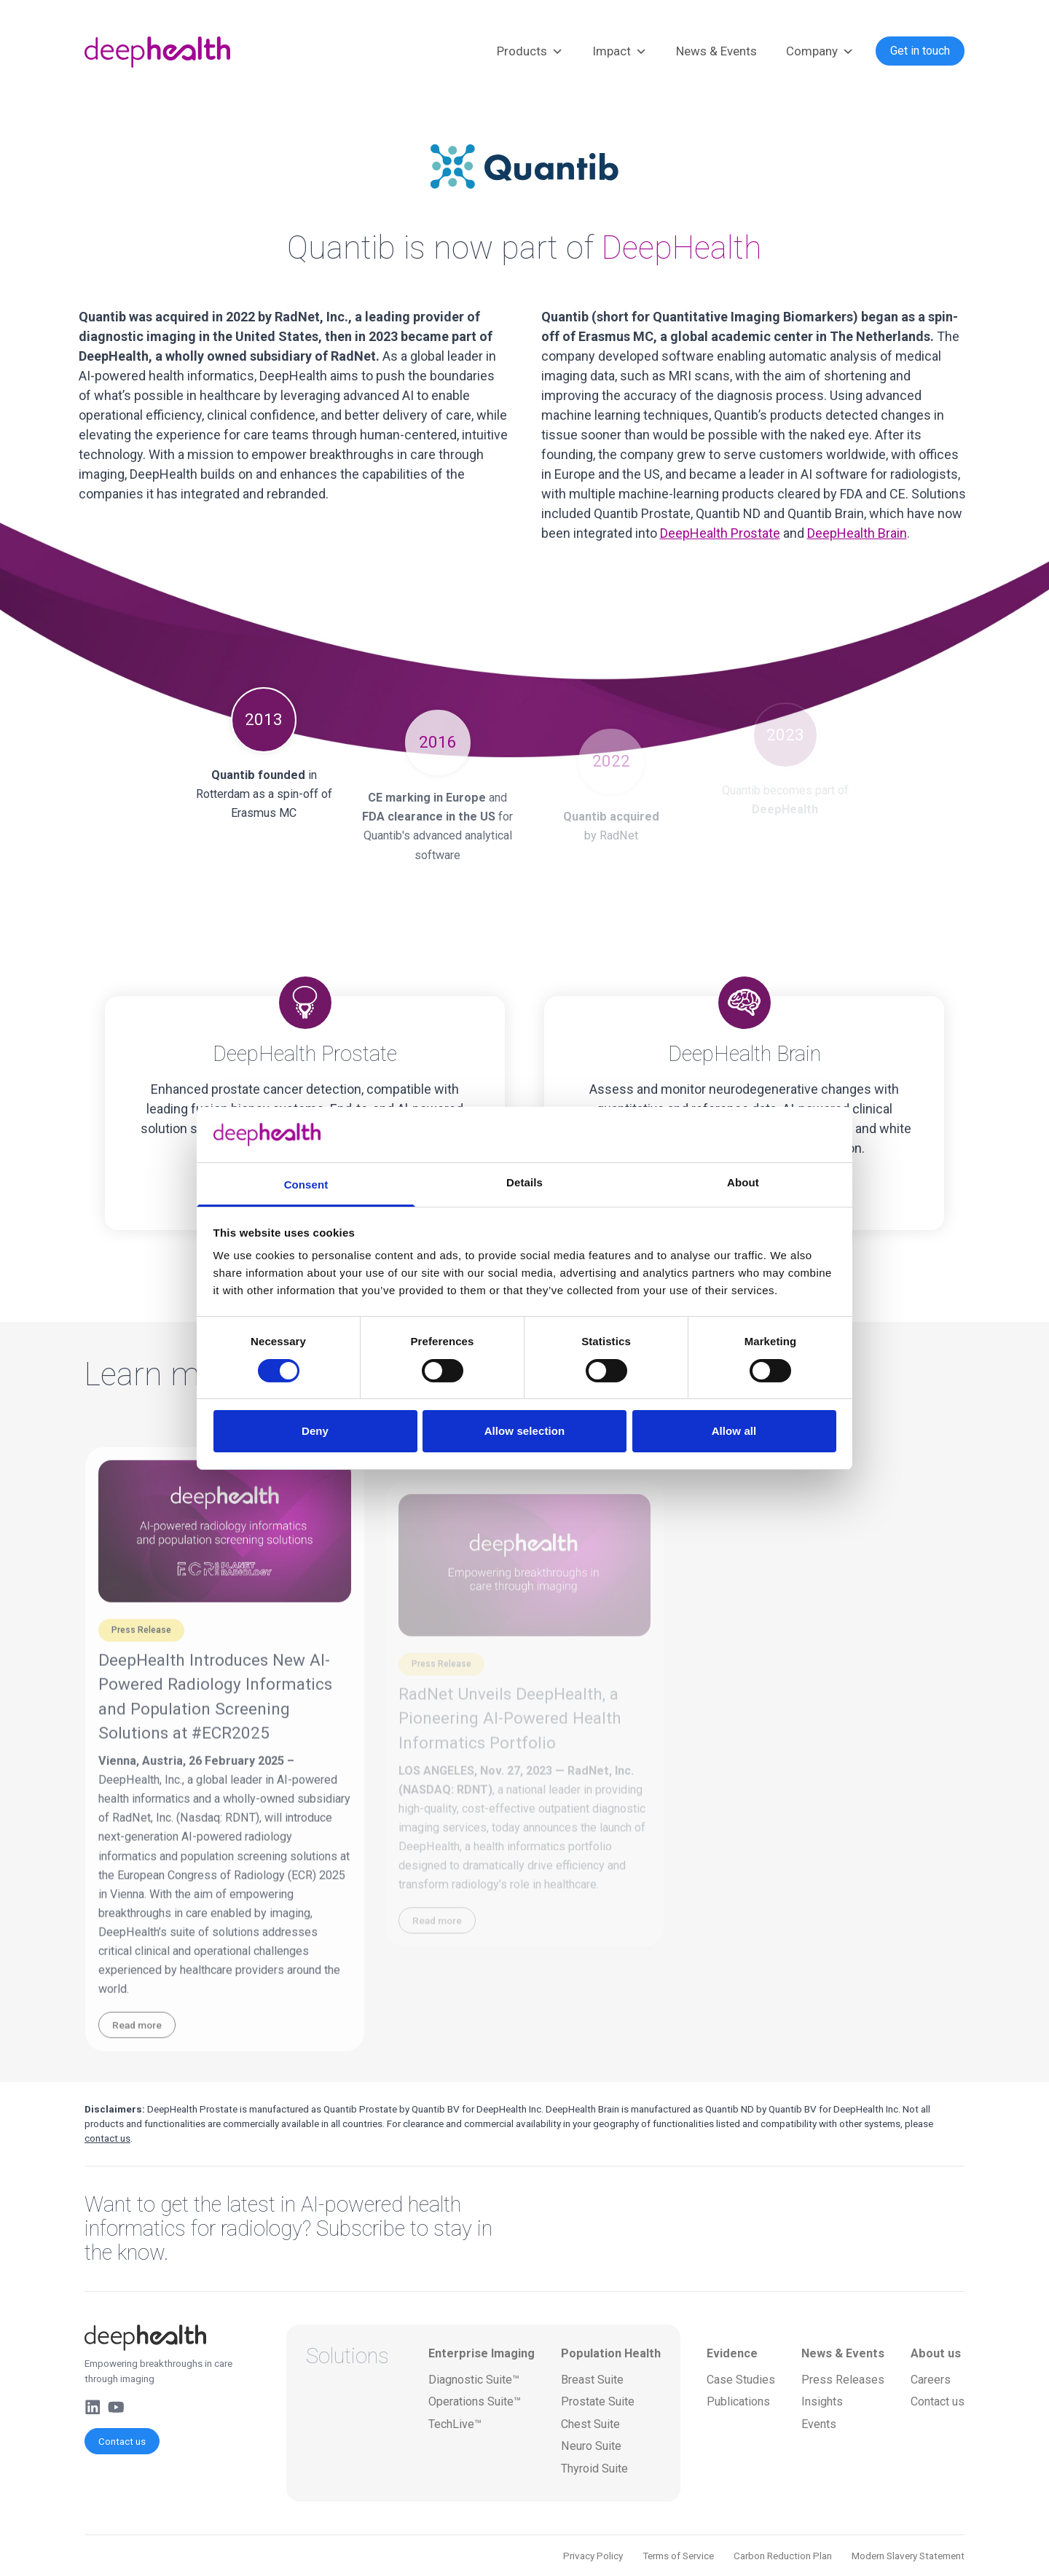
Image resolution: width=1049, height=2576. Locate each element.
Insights (822, 2401)
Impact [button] (619, 51)
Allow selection (524, 1431)
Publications (738, 2401)
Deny (315, 1431)
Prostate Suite (597, 2401)
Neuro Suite (591, 2446)
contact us (107, 2138)
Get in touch (920, 51)
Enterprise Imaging (481, 2353)
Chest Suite (590, 2424)
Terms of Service (678, 2555)
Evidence (732, 2353)
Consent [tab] (306, 1184)
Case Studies (741, 2380)
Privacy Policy (593, 2555)
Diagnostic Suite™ (473, 2380)
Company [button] (820, 51)
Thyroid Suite (594, 2468)
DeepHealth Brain (857, 533)
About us (936, 2353)
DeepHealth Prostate (720, 533)
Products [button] (530, 51)
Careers (931, 2380)
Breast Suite (592, 2380)
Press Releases (842, 2380)
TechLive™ (455, 2424)
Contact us (122, 2441)
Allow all (734, 1431)
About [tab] (743, 1182)
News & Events (716, 51)
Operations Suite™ (474, 2401)
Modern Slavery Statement (908, 2555)
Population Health (611, 2353)
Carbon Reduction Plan (783, 2555)
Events (818, 2424)
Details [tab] (524, 1182)
